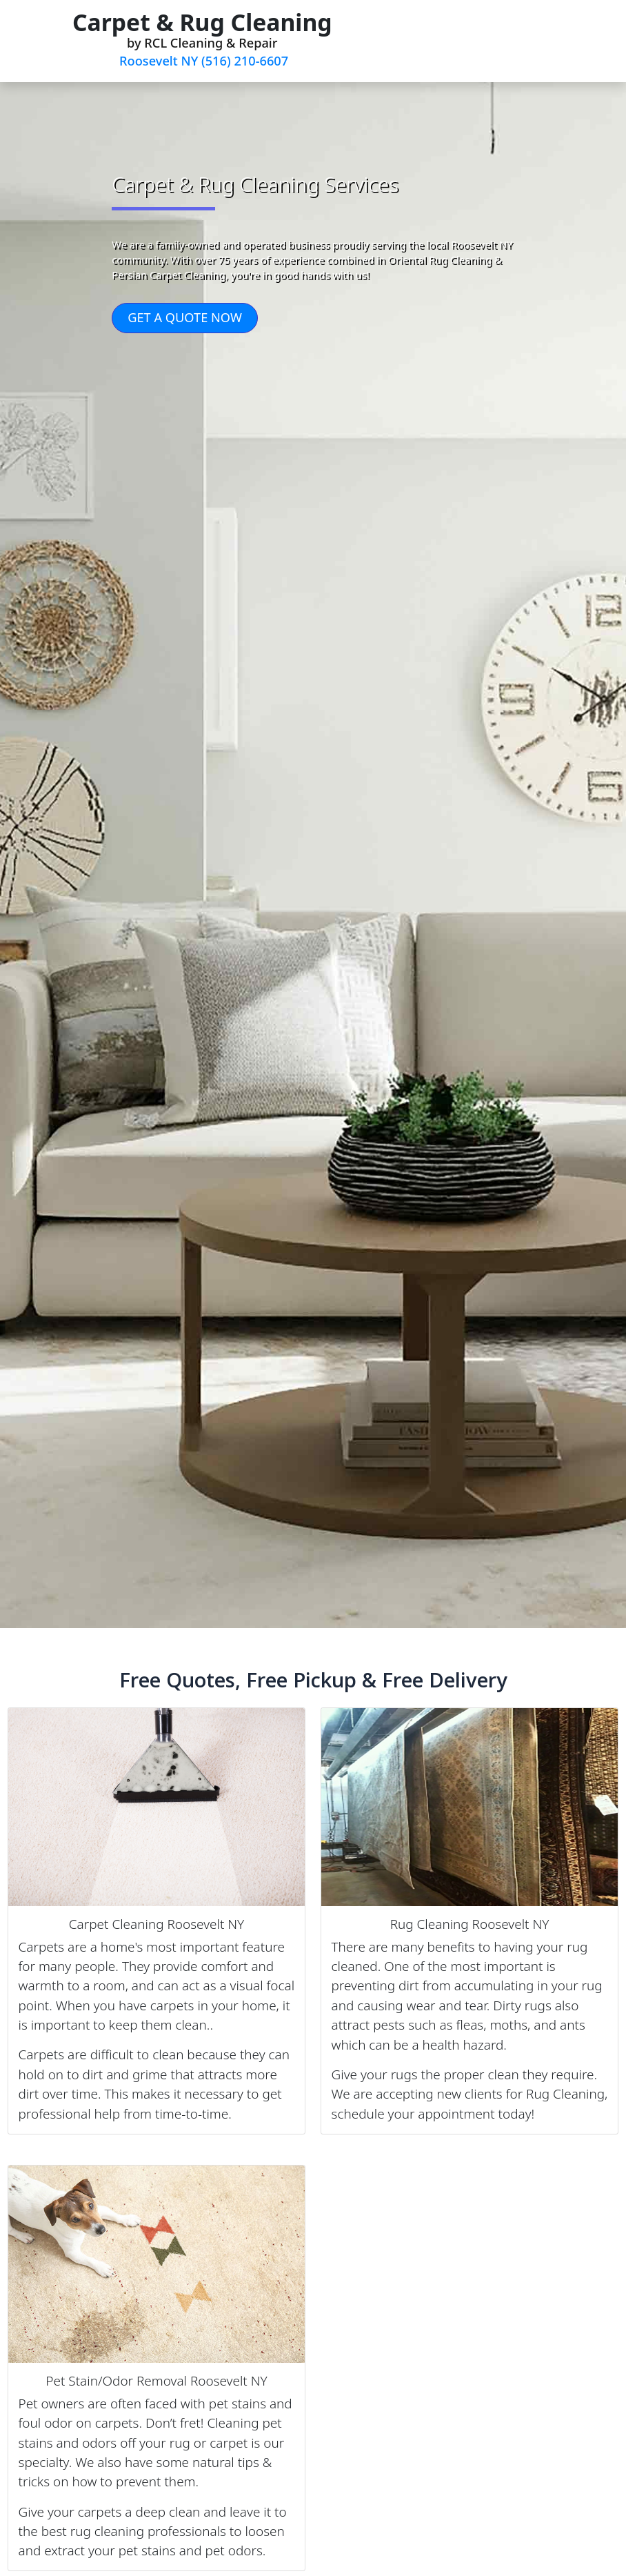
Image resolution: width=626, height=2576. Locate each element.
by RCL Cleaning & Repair (202, 37)
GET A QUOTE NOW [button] (185, 317)
